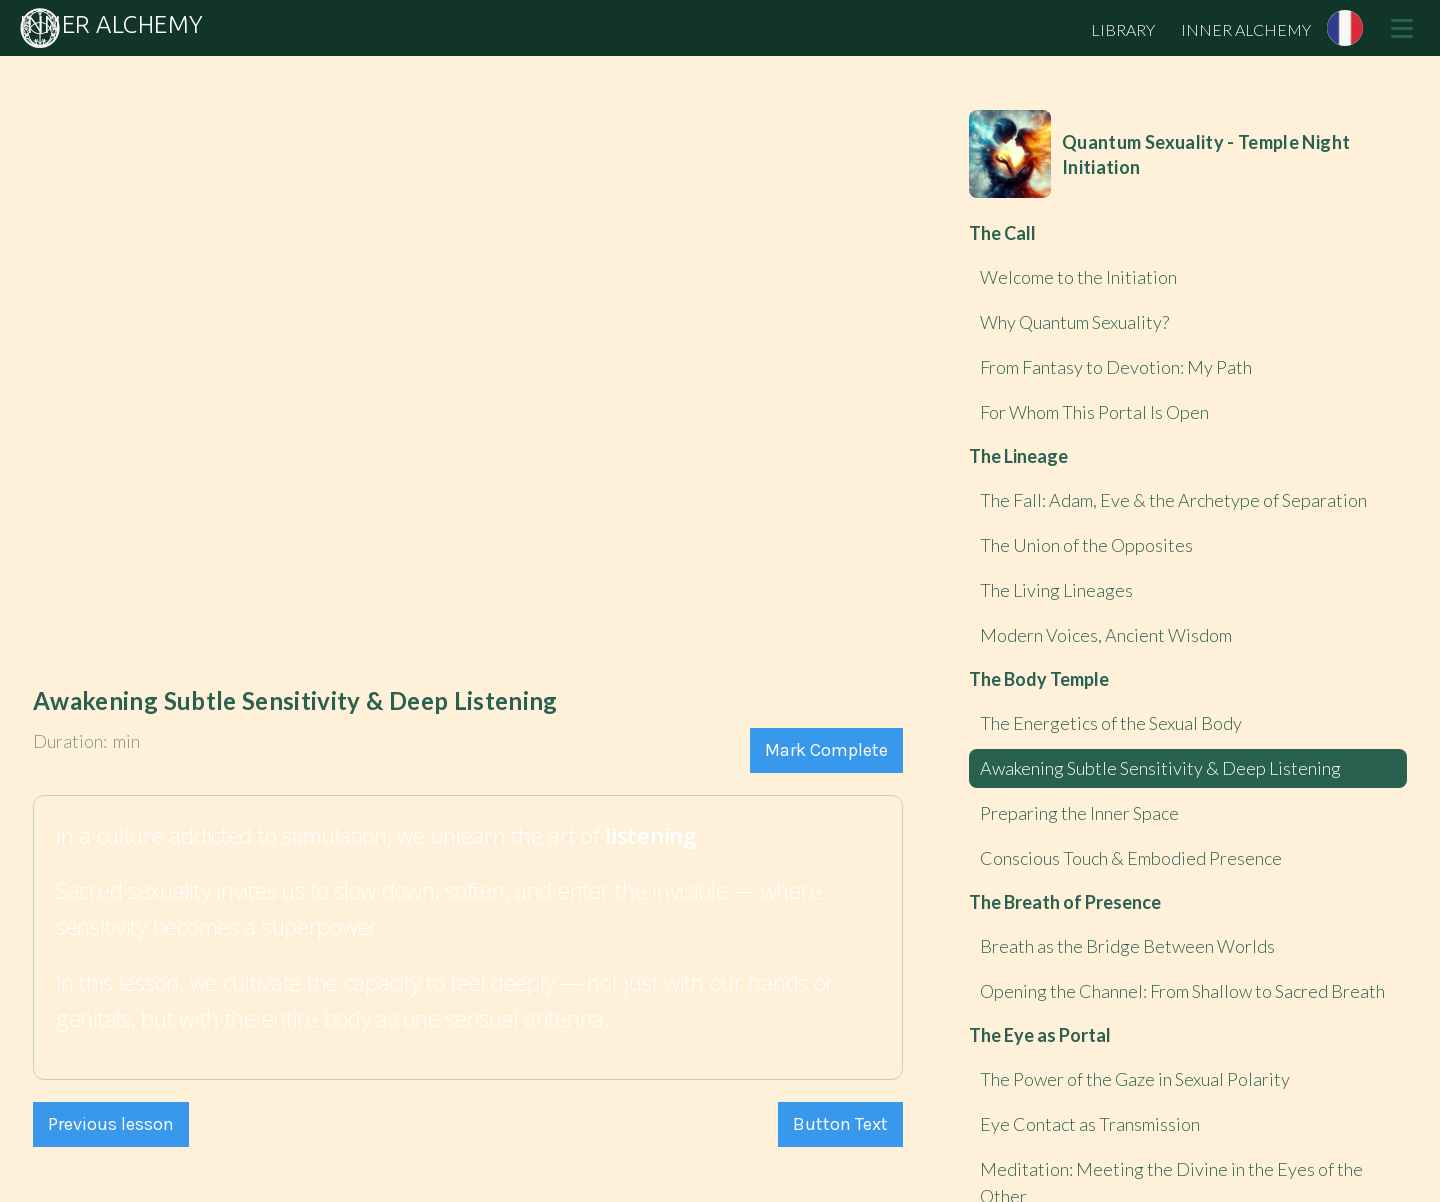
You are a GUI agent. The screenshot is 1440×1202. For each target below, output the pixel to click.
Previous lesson (111, 1124)
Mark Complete (826, 750)
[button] (1401, 28)
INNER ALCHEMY (1246, 29)
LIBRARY (1123, 29)
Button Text (840, 1124)
